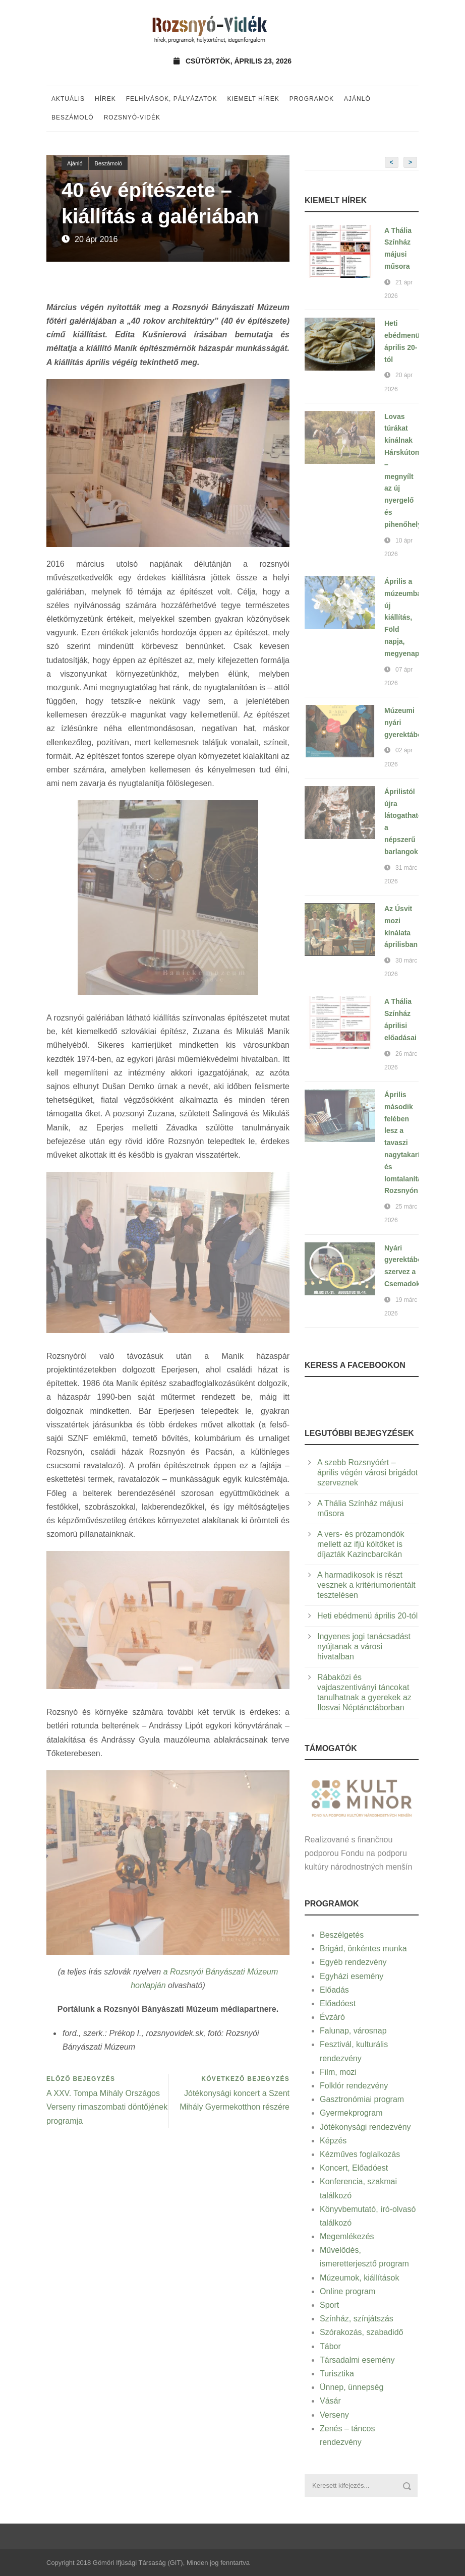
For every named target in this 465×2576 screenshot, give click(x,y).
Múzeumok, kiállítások (359, 2277)
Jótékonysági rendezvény (365, 2127)
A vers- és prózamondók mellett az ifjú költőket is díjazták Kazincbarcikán (360, 1544)
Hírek (105, 98)
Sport (329, 2305)
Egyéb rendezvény (353, 1962)
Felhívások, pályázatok (171, 98)
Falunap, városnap (353, 2030)
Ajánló (357, 98)
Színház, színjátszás (356, 2318)
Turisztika (337, 2373)
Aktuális (68, 98)
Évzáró (332, 2017)
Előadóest (338, 2003)
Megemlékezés (347, 2236)
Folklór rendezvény (354, 2085)
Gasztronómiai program (362, 2099)
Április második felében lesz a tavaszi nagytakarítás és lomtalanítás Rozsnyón (407, 1142)
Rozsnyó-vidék (132, 117)
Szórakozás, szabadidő (361, 2332)
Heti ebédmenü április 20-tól (367, 1615)
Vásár (330, 2401)
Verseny (334, 2415)
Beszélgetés (342, 1935)
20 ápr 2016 (96, 239)
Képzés (333, 2140)
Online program (347, 2291)
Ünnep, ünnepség (351, 2387)
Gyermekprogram (351, 2113)
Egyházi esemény (351, 1976)
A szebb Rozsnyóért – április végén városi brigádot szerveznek (367, 1472)
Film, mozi (338, 2072)
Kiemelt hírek (253, 98)
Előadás (334, 1990)
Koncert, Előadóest (354, 2168)
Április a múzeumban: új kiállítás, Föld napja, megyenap (406, 617)
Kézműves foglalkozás (360, 2154)
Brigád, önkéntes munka (363, 1948)
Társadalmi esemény (357, 2360)
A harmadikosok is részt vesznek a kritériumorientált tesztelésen (366, 1585)
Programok (311, 98)
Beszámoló (72, 117)
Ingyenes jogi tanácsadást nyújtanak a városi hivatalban (364, 1646)
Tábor (330, 2346)
